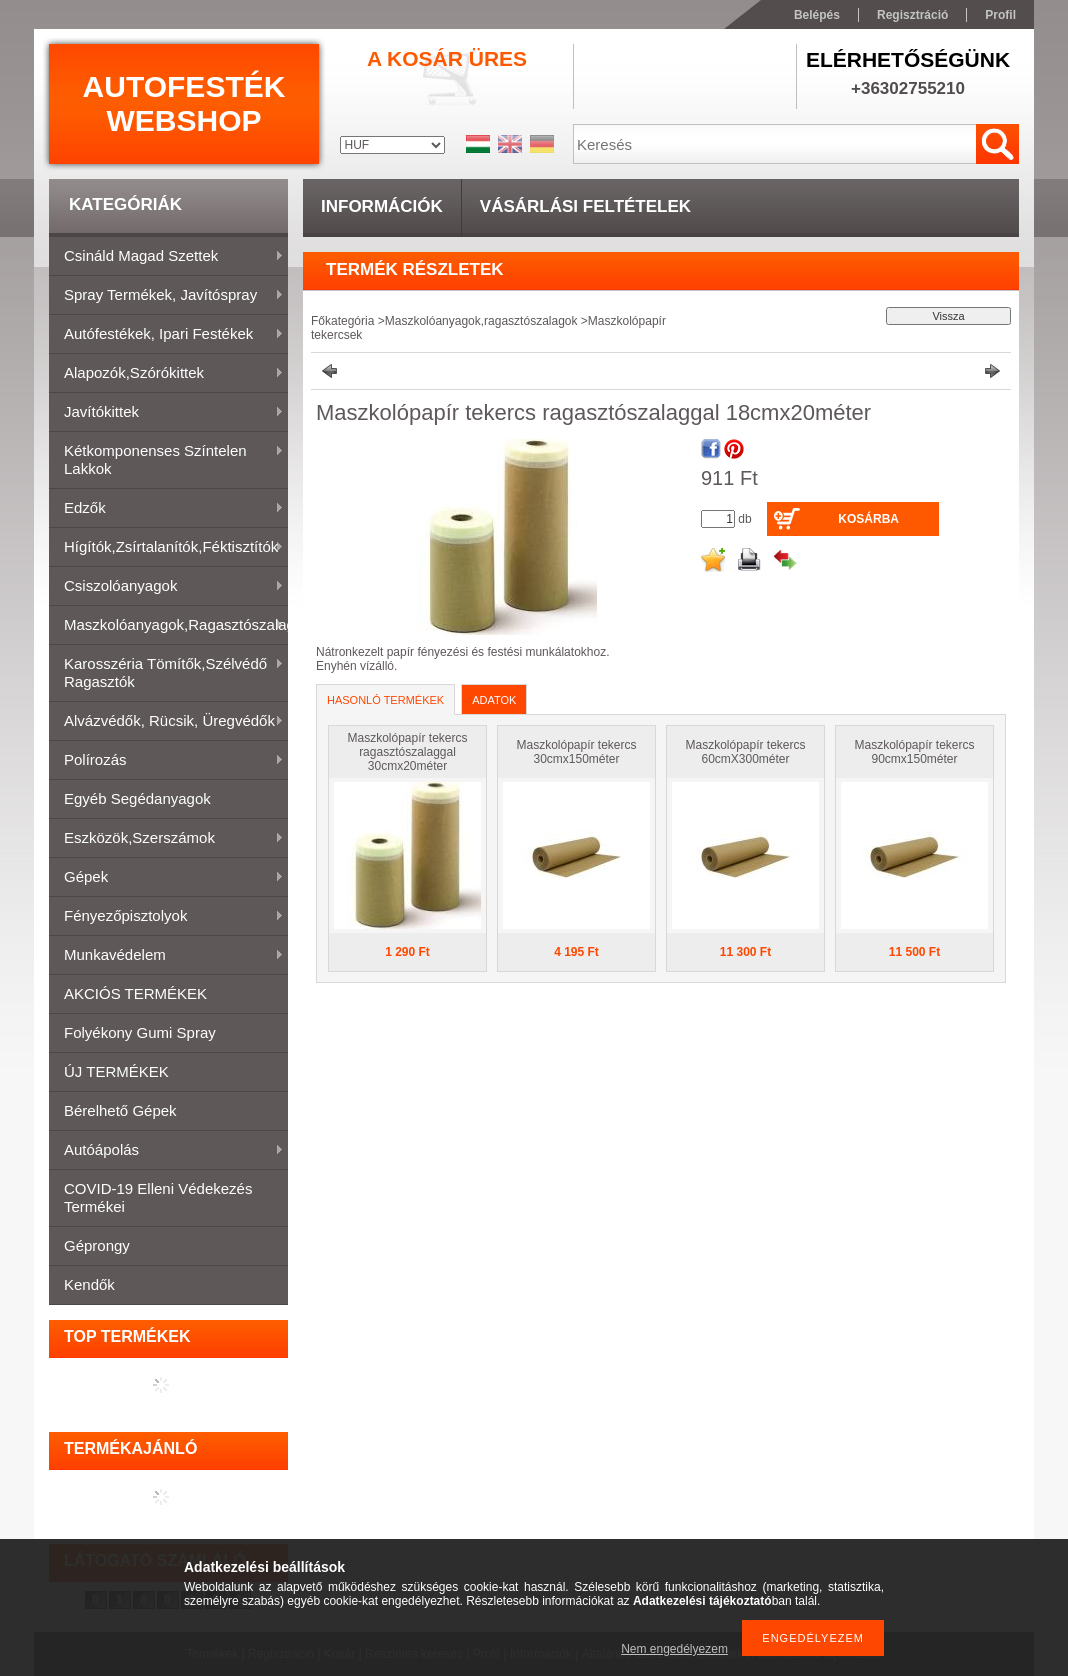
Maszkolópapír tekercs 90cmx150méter (914, 752)
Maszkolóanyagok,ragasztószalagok (168, 626)
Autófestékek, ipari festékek (166, 335)
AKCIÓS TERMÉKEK (135, 993)
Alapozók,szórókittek (166, 374)
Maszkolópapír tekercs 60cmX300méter (745, 752)
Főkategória (342, 321)
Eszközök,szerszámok (166, 839)
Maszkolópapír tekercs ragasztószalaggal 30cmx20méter (407, 752)
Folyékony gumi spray (140, 1032)
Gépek (166, 878)
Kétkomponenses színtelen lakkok (166, 459)
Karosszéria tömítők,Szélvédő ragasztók (166, 672)
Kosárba (868, 519)
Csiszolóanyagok (166, 587)
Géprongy (97, 1245)
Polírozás (166, 761)
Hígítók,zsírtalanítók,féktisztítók (166, 548)
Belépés (817, 15)
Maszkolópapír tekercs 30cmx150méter (576, 752)
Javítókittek (166, 413)
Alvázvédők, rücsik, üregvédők (166, 722)
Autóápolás (166, 1151)
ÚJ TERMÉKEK (116, 1071)
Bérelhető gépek (120, 1110)
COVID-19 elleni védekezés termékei (158, 1197)
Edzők (166, 509)
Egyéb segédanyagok (137, 798)
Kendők (89, 1284)
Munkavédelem (166, 956)
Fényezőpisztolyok (166, 917)
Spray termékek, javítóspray (166, 296)
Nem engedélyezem (674, 1649)
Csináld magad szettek (166, 257)
